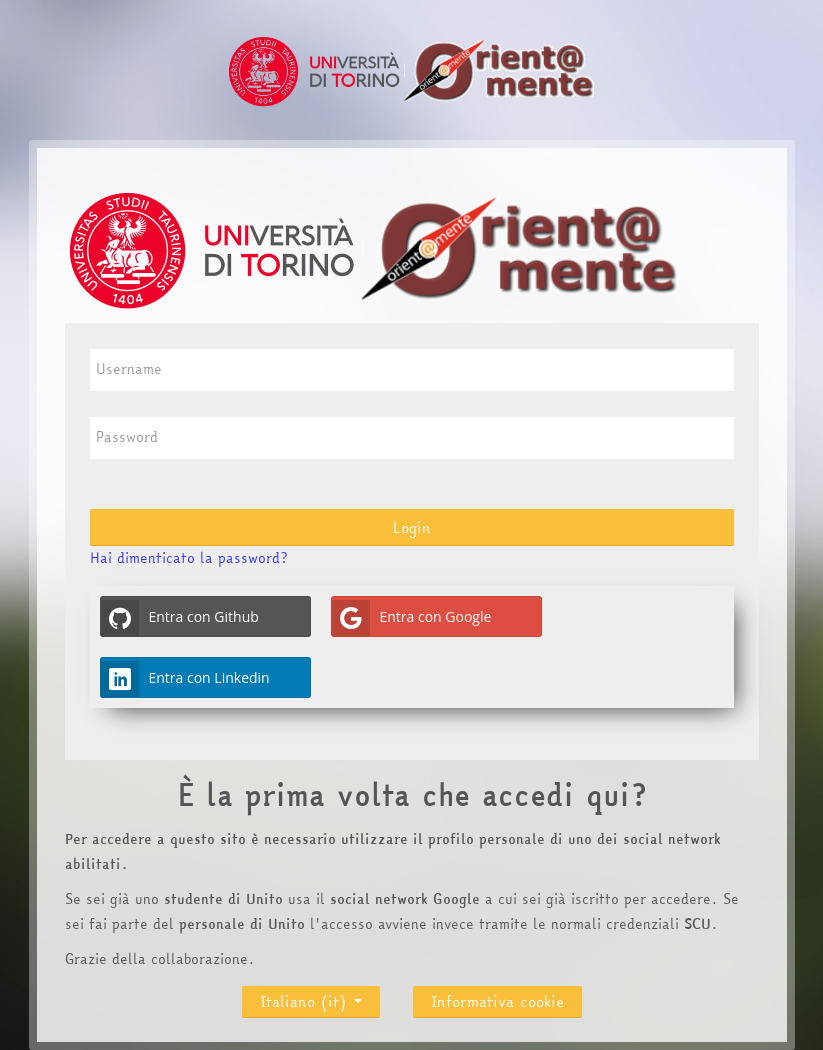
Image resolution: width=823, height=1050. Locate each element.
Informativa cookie (497, 1001)
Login (412, 527)
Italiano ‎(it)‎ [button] (311, 996)
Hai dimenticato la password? (188, 558)
